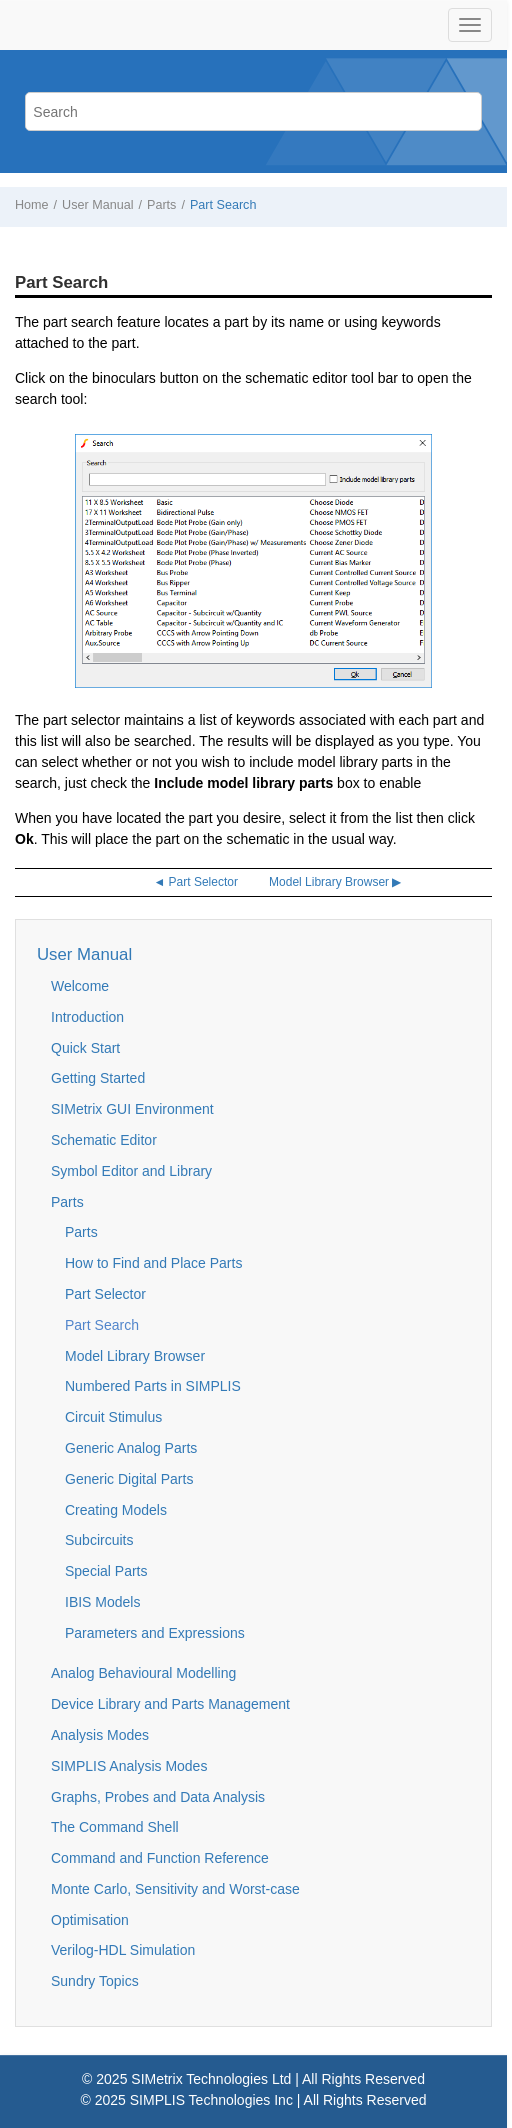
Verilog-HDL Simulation (123, 1950)
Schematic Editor (104, 1140)
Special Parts (106, 1571)
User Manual (97, 205)
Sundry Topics (95, 1981)
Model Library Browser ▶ (335, 882)
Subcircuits (99, 1540)
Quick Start (85, 1048)
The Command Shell (115, 1827)
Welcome (80, 986)
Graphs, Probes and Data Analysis (158, 1797)
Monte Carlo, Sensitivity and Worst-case (175, 1889)
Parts (161, 205)
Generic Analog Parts (131, 1448)
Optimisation (90, 1920)
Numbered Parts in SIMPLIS (153, 1386)
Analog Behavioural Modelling (143, 1673)
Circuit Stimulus (113, 1417)
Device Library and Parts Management (170, 1704)
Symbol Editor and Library (131, 1171)
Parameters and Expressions (155, 1633)
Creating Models (116, 1510)
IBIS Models (102, 1602)
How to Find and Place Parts (153, 1263)
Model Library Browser (135, 1356)
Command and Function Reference (160, 1858)
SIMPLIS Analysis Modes (129, 1766)
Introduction (87, 1017)
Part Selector (105, 1294)
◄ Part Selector (195, 882)
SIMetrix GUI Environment (132, 1109)
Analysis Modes (100, 1735)
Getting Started (98, 1078)
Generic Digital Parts (129, 1479)
